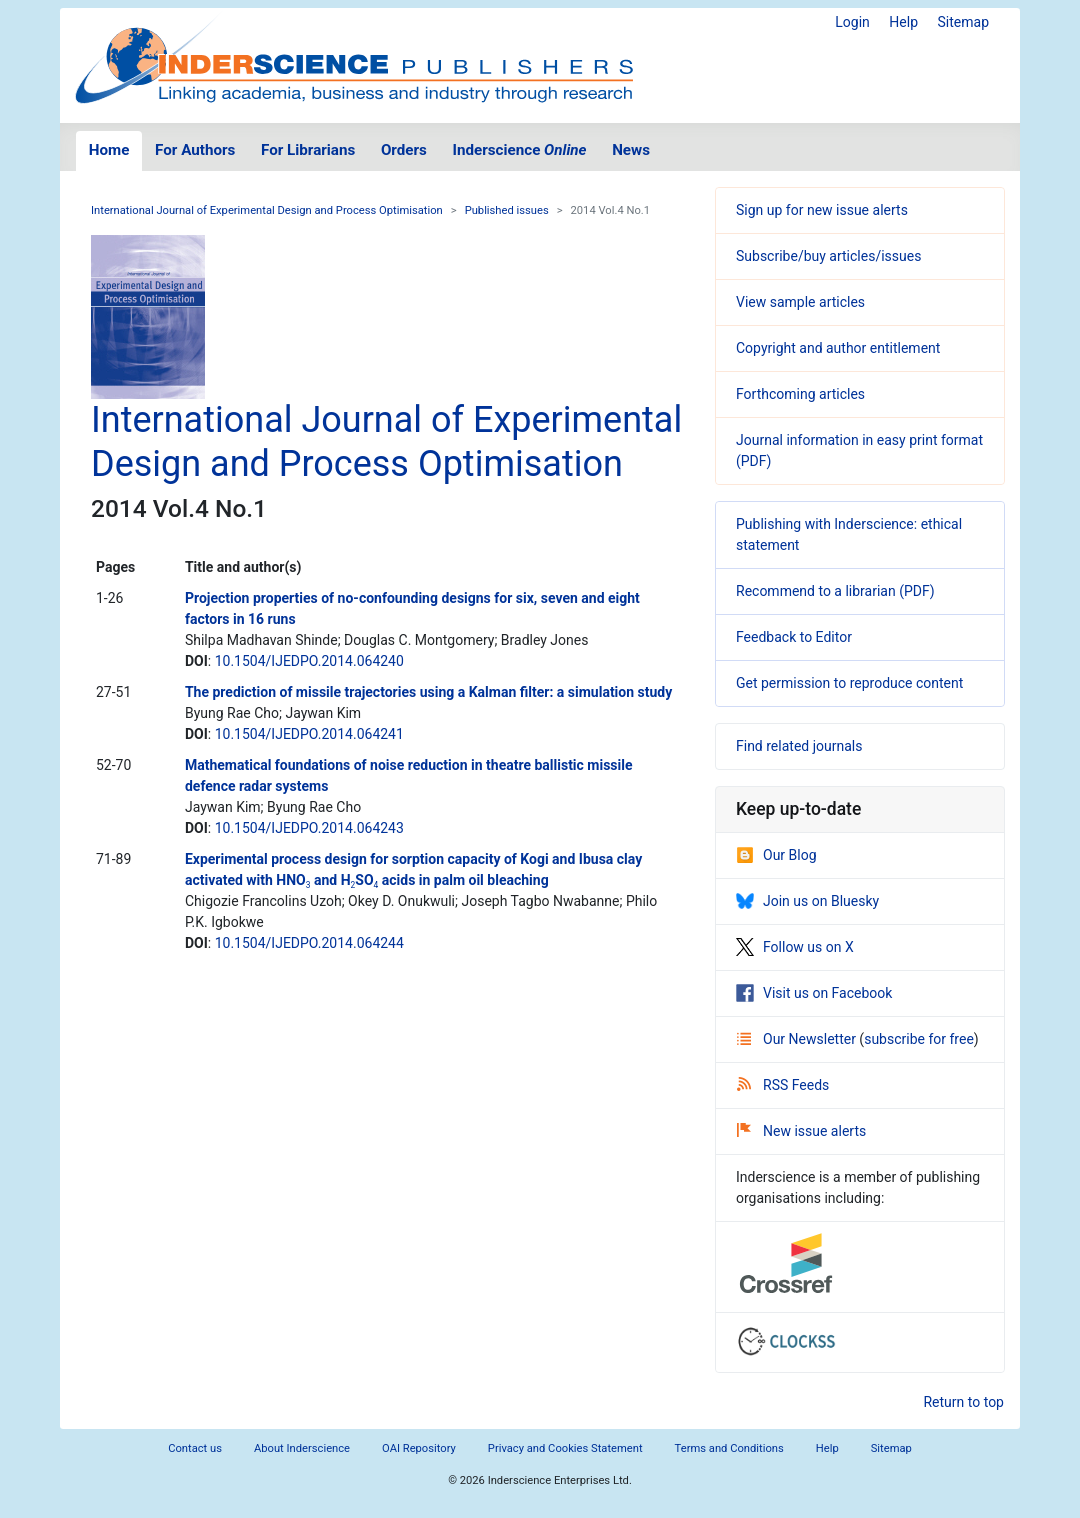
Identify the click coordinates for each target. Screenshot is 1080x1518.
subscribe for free (919, 1039)
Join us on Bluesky (807, 901)
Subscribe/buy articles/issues (828, 256)
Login (852, 22)
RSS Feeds (783, 1085)
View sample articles (800, 302)
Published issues (507, 210)
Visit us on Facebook (814, 993)
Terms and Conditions (729, 1448)
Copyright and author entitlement (838, 348)
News (631, 150)
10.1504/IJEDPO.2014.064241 (309, 734)
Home (109, 150)
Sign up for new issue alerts (822, 210)
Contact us (195, 1448)
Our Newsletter (798, 1039)
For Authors (195, 150)
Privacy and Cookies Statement (565, 1448)
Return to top (963, 1402)
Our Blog (776, 855)
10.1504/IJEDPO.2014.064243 (309, 828)
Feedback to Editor (794, 637)
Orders (404, 150)
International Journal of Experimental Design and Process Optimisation (267, 210)
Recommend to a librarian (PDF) (835, 591)
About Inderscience (302, 1448)
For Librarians (308, 150)
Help (903, 22)
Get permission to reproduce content (849, 683)
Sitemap (963, 22)
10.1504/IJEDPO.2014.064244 (309, 943)
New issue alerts (801, 1131)
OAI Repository (419, 1448)
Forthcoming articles (800, 394)
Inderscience (520, 150)
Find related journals (799, 746)
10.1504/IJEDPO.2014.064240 (309, 661)
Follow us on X (795, 947)
